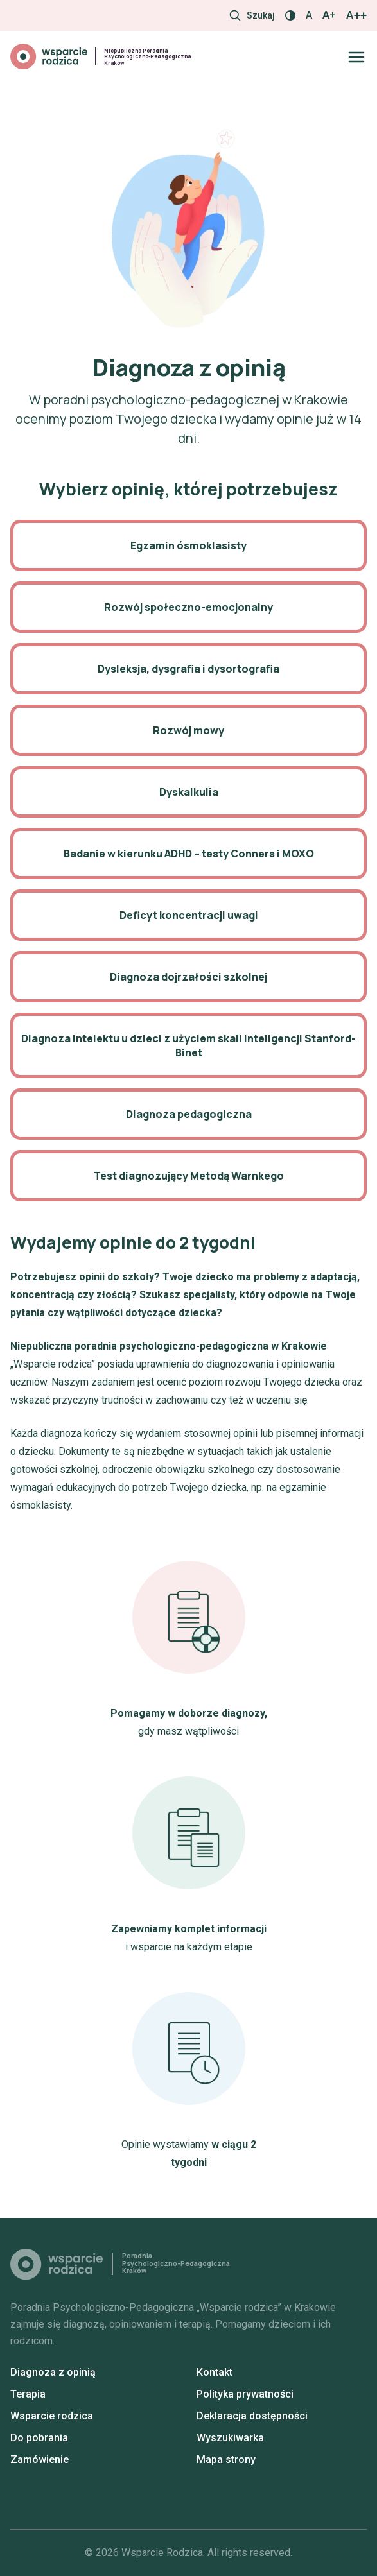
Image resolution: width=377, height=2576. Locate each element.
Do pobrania (39, 2438)
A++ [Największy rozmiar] (356, 15)
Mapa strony (226, 2459)
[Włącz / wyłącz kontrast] (290, 15)
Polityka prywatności (245, 2394)
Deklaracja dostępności (252, 2416)
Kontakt (214, 2372)
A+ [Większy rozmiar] (329, 14)
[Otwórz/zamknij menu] (356, 57)
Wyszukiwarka (230, 2438)
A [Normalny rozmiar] (309, 15)
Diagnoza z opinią (53, 2372)
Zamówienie (39, 2459)
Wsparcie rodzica (51, 2416)
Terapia (28, 2394)
